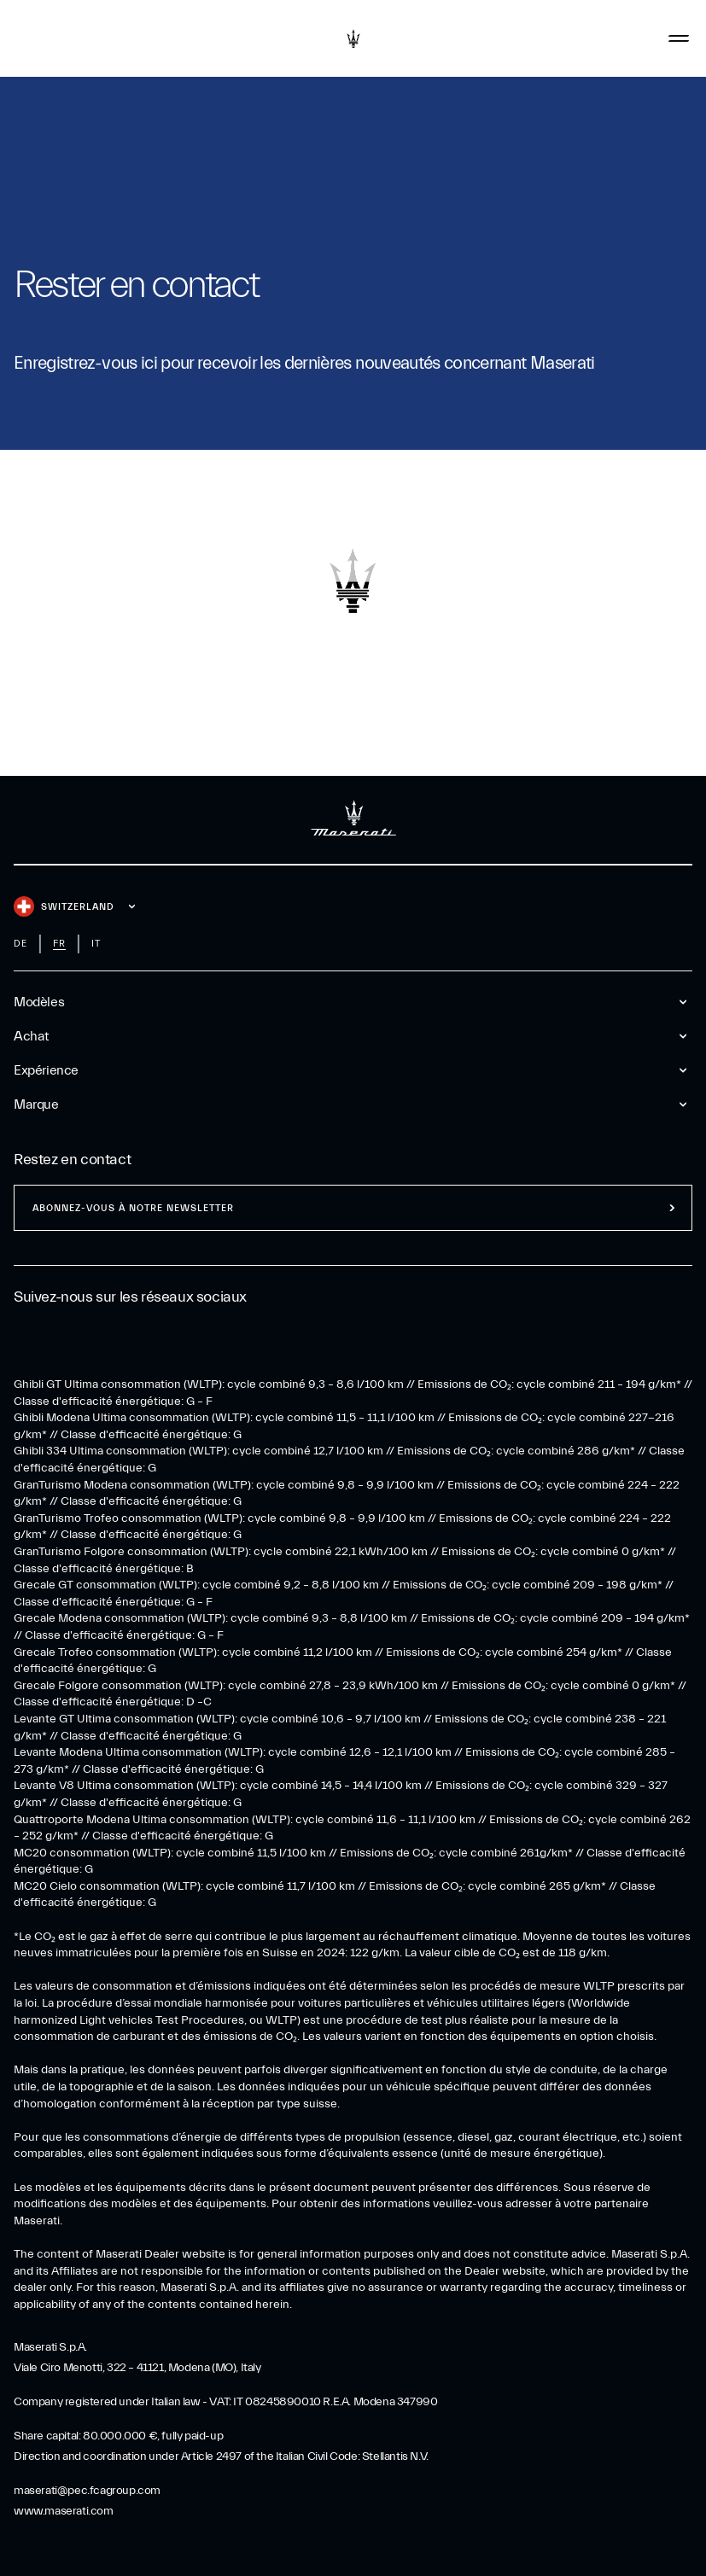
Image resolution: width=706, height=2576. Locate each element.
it (96, 943)
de (20, 943)
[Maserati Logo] (353, 38)
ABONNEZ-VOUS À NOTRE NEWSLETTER (133, 1208)
